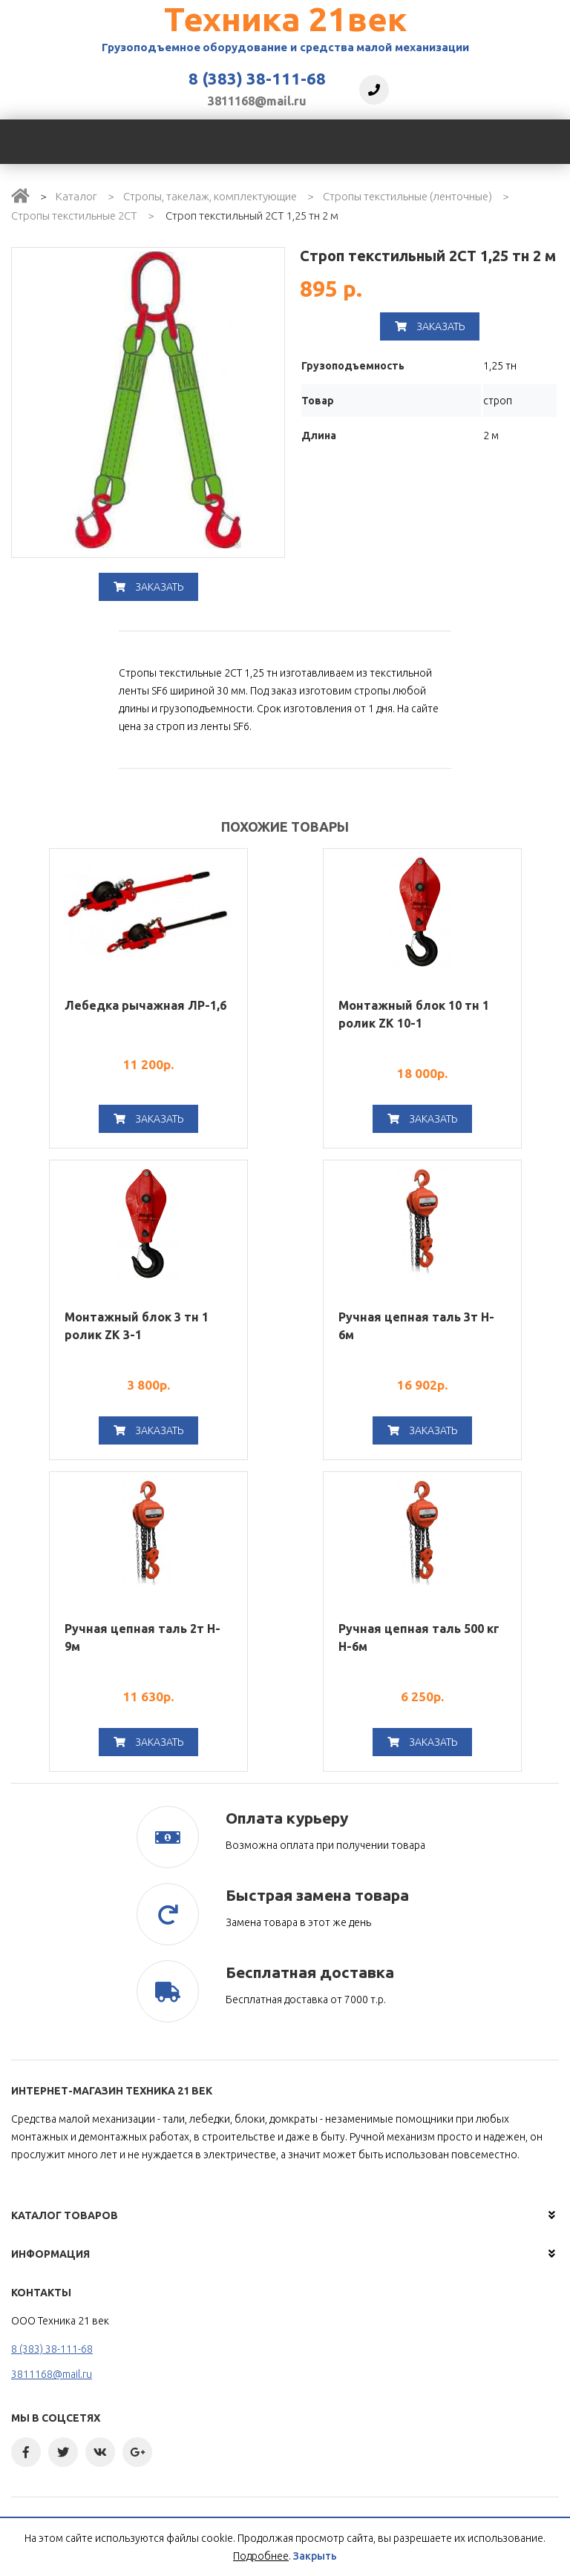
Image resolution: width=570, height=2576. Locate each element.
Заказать (148, 587)
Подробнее (261, 2556)
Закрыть (315, 2556)
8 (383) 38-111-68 (257, 78)
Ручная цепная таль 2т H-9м (142, 1637)
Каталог (76, 196)
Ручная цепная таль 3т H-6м (416, 1325)
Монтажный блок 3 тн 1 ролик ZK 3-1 (137, 1325)
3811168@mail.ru (257, 101)
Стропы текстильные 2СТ (74, 215)
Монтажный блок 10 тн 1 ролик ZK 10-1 (413, 1014)
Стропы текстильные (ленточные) (407, 196)
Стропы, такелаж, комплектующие (210, 196)
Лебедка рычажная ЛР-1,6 (145, 1005)
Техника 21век (285, 19)
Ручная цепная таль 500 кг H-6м (418, 1637)
